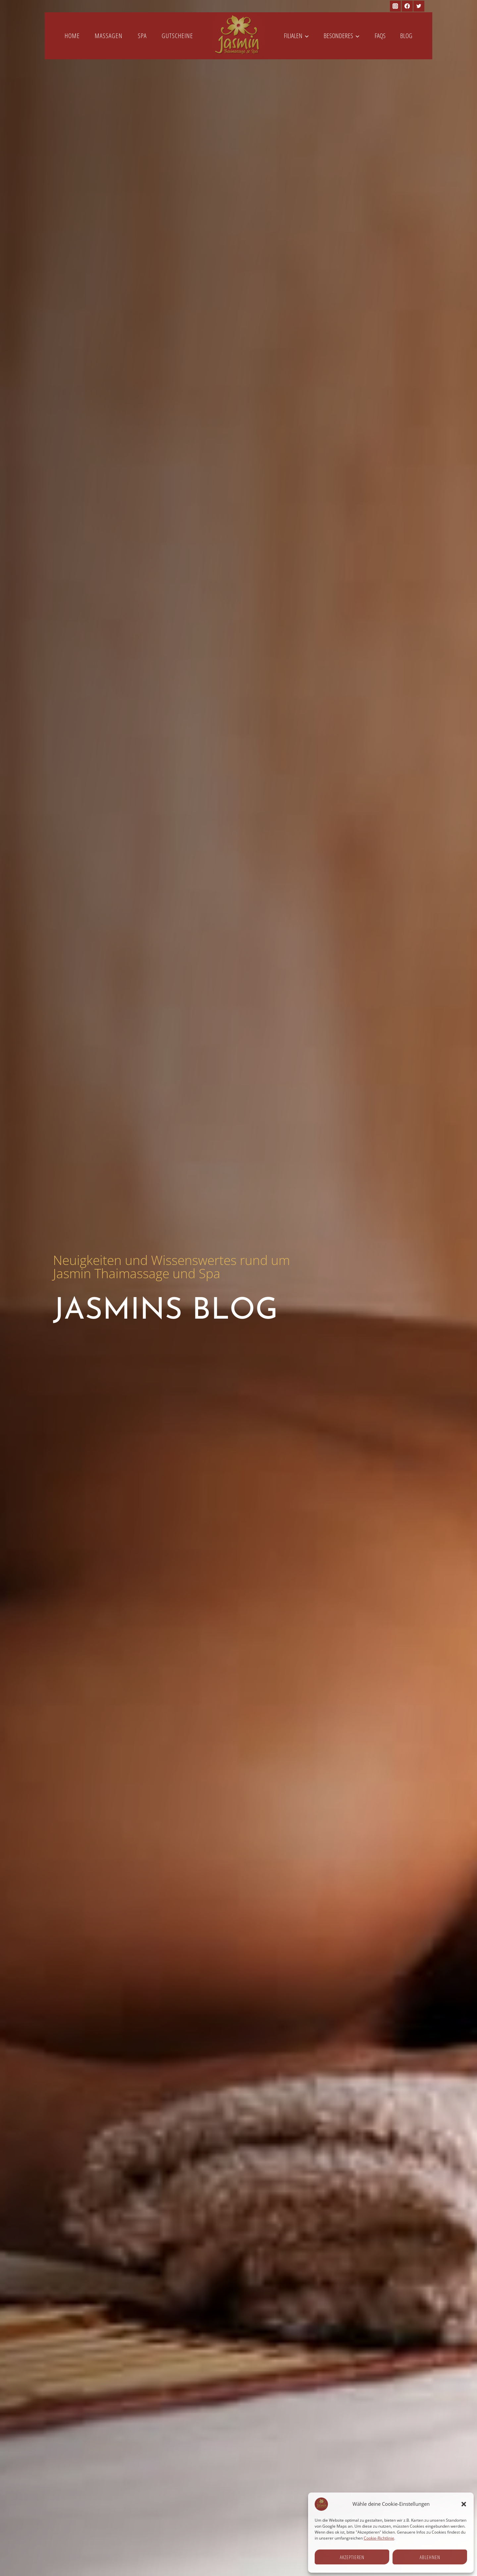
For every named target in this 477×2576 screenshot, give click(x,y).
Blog (406, 35)
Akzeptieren (352, 2557)
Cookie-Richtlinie (379, 2538)
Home (72, 35)
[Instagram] (395, 6)
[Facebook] (407, 6)
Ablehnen (430, 2557)
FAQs (380, 35)
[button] (463, 2504)
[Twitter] (418, 6)
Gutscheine (177, 35)
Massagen (109, 35)
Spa (142, 35)
